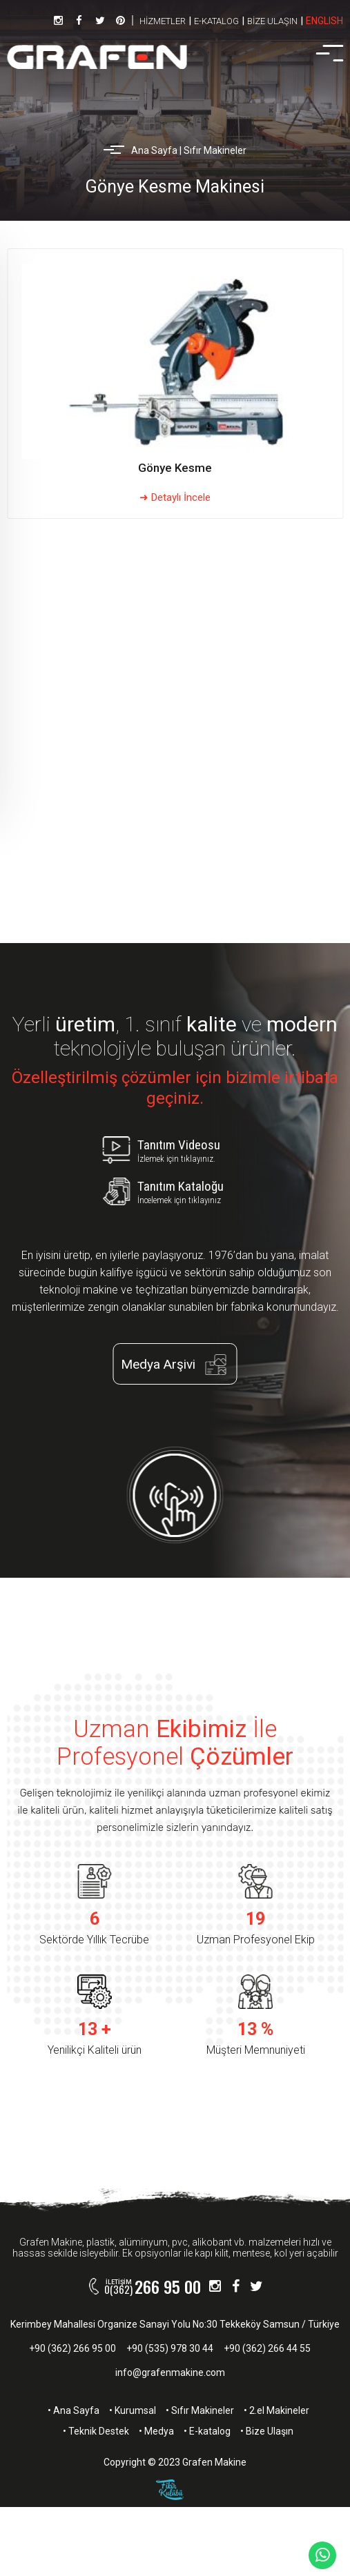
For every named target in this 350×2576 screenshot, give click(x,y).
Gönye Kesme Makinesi (175, 187)
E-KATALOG (216, 21)
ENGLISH (324, 20)
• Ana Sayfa (73, 2410)
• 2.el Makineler (276, 2410)
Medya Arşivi (179, 1364)
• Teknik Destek (96, 2431)
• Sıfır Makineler (200, 2410)
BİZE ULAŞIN (272, 21)
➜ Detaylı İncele (175, 497)
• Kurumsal (132, 2410)
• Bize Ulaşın (266, 2431)
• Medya (156, 2431)
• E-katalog (207, 2431)
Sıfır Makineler (215, 150)
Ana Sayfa (154, 150)
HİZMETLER (162, 21)
